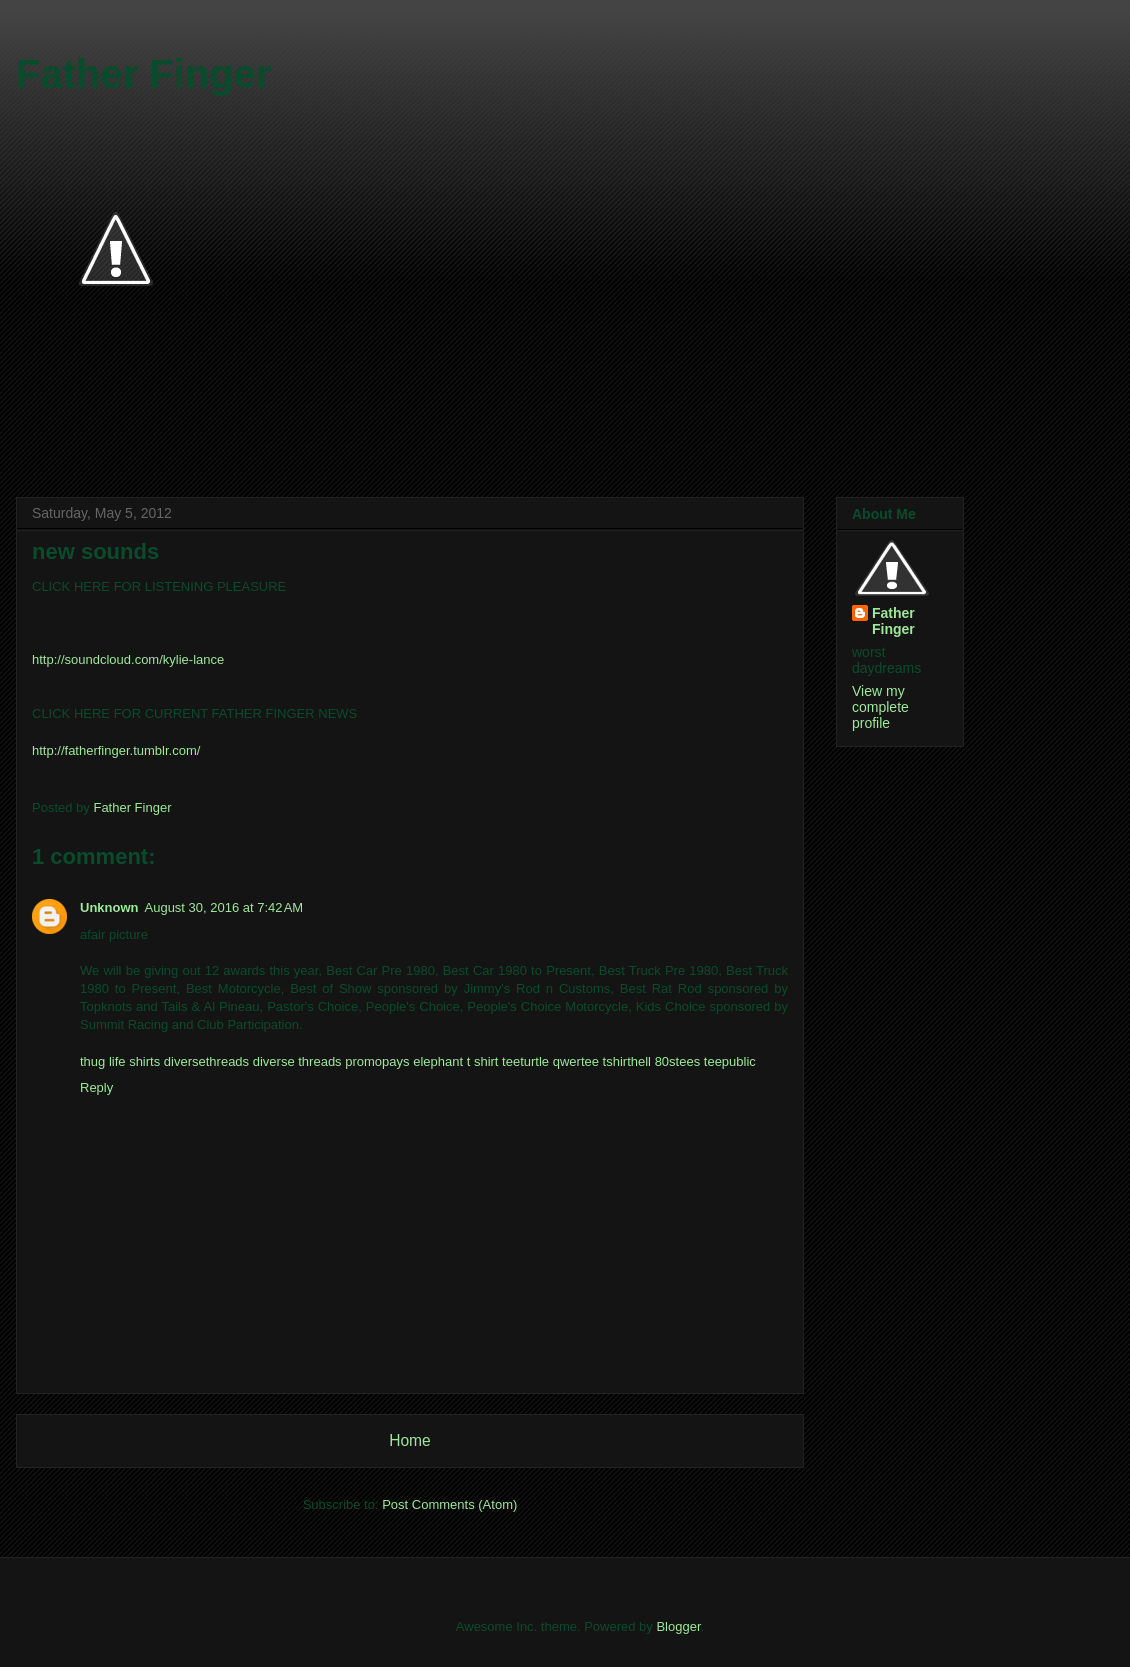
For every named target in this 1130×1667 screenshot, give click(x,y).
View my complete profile (880, 707)
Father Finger (144, 74)
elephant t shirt (455, 1061)
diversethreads (206, 1061)
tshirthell (627, 1061)
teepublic (730, 1061)
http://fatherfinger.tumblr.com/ (116, 750)
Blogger (678, 1626)
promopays (377, 1061)
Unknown (109, 907)
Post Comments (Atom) (449, 1504)
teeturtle (525, 1061)
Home (410, 1440)
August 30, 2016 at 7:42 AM (224, 907)
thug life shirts (120, 1061)
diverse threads (297, 1061)
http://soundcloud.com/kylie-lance (128, 659)
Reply (96, 1087)
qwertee (576, 1061)
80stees (678, 1061)
